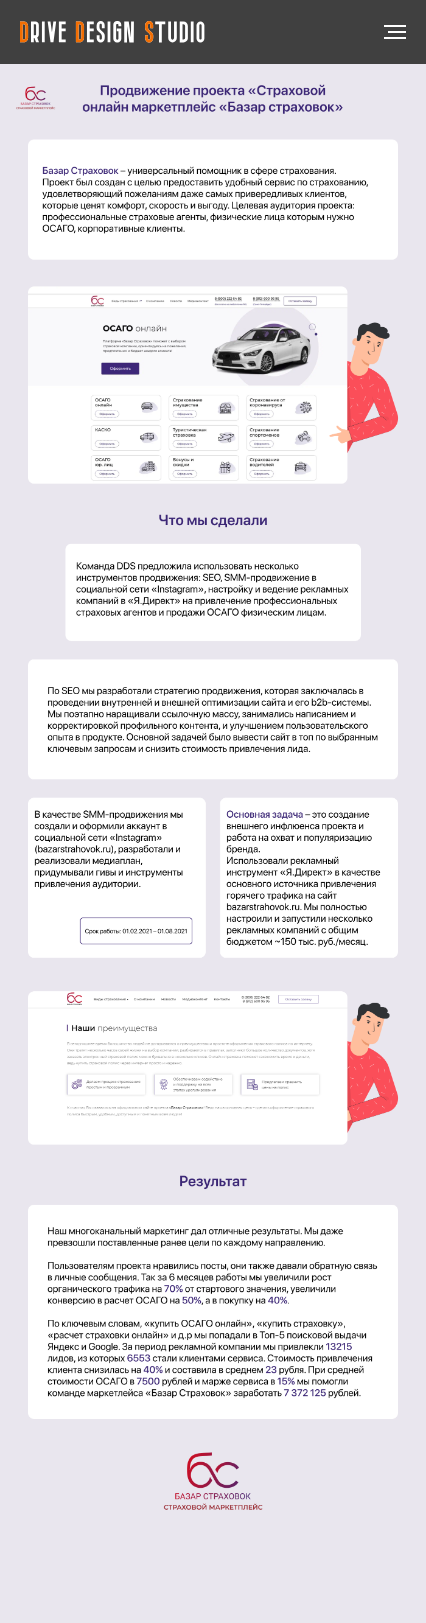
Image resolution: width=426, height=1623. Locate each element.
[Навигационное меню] (395, 32)
